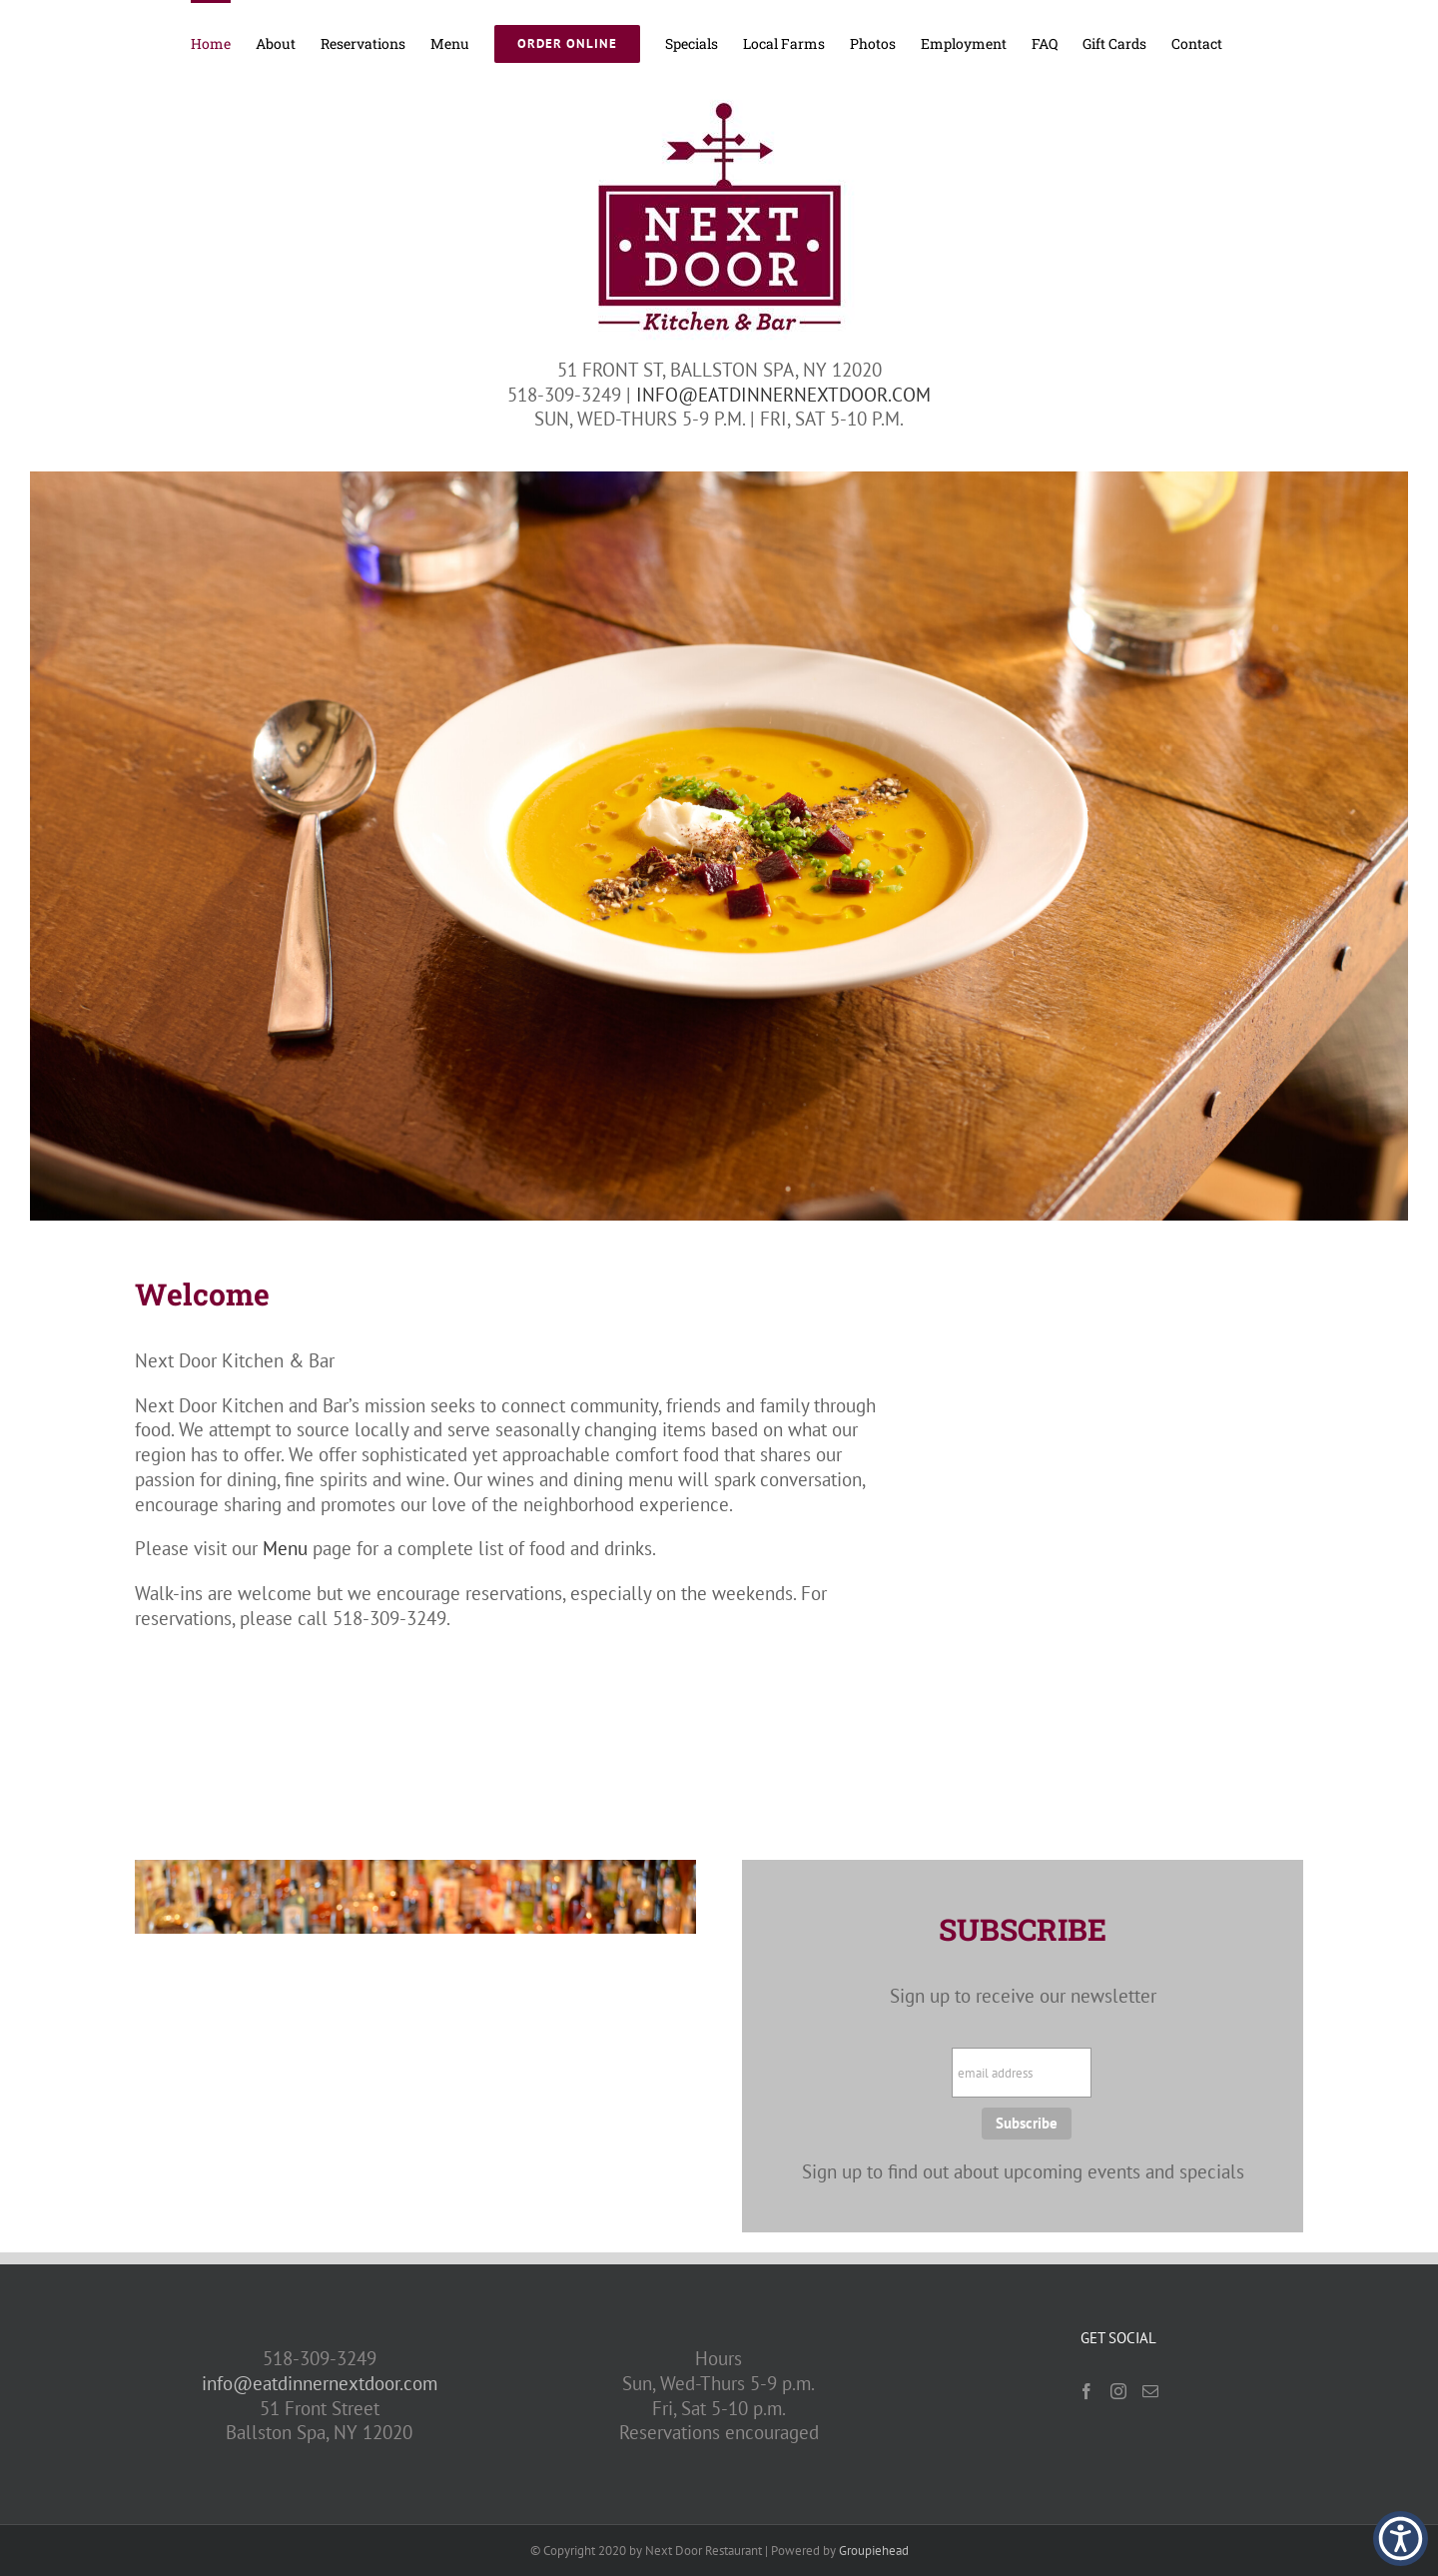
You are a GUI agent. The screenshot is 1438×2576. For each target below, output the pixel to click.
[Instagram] (1118, 2391)
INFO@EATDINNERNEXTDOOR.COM (783, 395)
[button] (1400, 2538)
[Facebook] (1086, 2391)
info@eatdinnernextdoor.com (319, 2383)
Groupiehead (874, 2550)
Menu (285, 1548)
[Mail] (1150, 2391)
